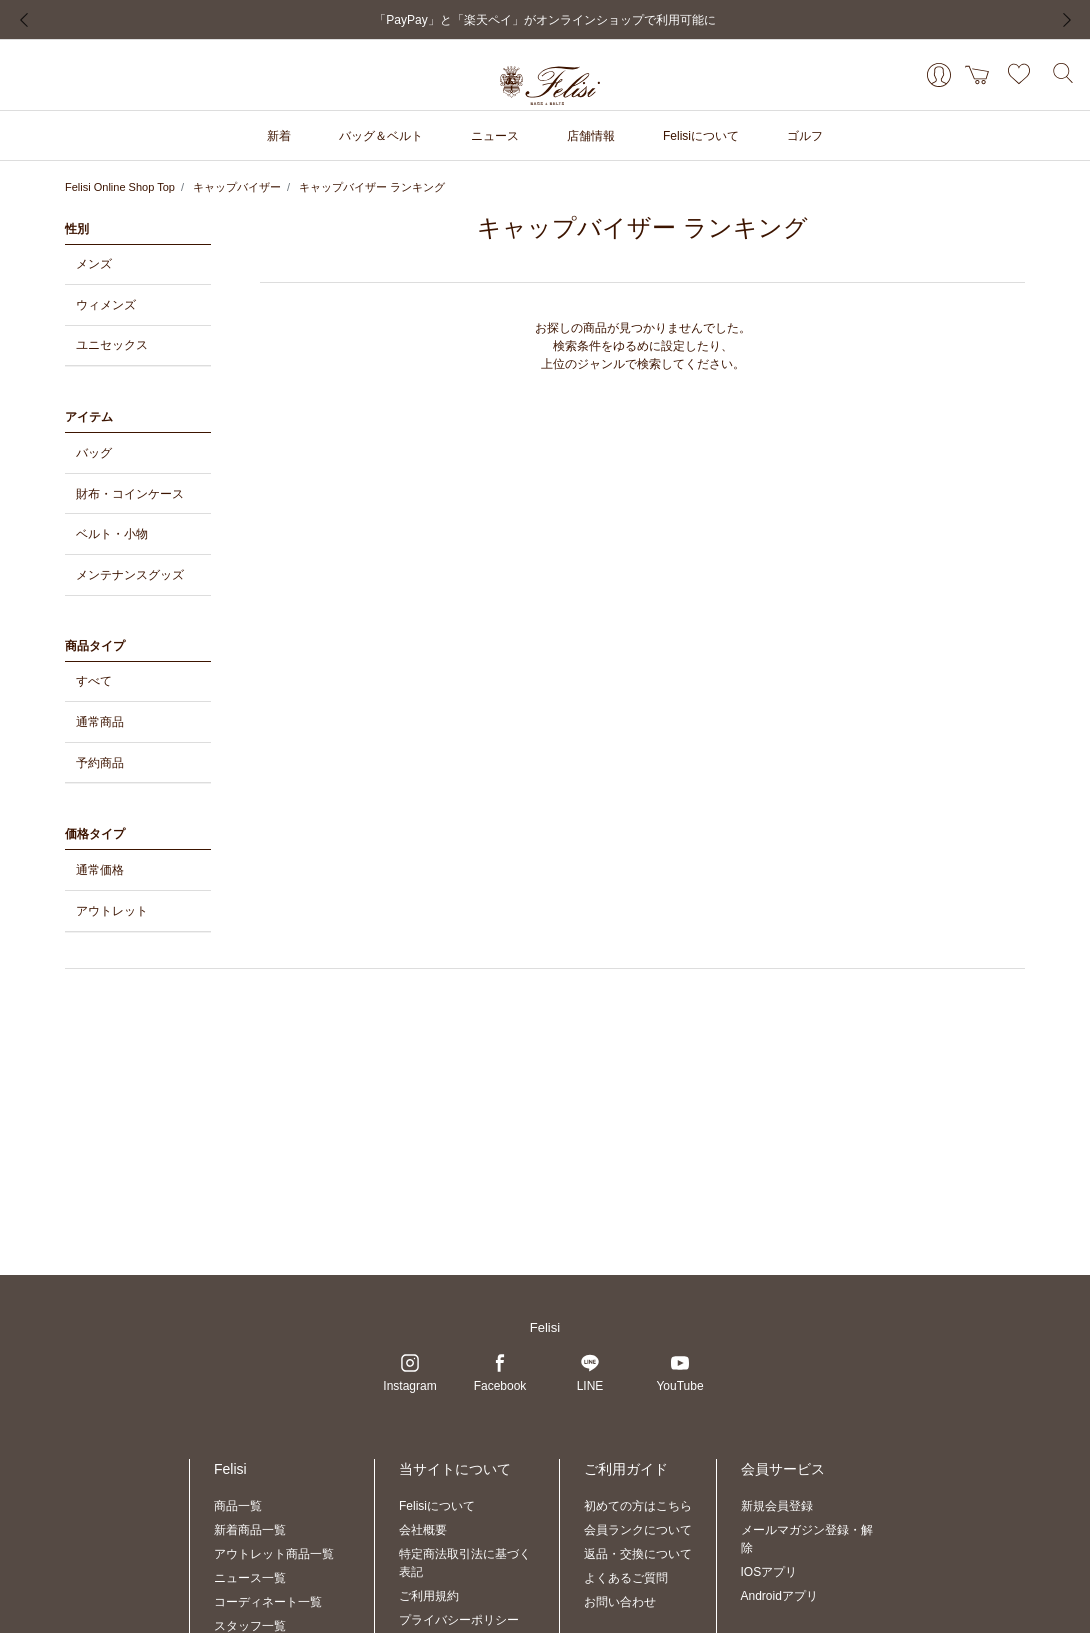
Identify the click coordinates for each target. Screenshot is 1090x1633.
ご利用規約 (429, 1596)
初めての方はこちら (638, 1506)
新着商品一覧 (250, 1530)
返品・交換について (638, 1554)
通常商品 (100, 722)
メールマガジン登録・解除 (807, 1539)
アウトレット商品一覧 (274, 1554)
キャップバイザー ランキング (372, 187)
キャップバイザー (237, 187)
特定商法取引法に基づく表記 (465, 1563)
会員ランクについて (638, 1530)
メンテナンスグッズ (130, 575)
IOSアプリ (769, 1572)
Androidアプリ (779, 1596)
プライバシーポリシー (459, 1620)
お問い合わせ (620, 1602)
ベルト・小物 (112, 534)
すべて (94, 681)
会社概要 (423, 1530)
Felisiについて (437, 1506)
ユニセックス (112, 345)
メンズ (94, 264)
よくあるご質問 (626, 1578)
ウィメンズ (106, 305)
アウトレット (112, 911)
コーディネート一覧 (268, 1602)
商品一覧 (238, 1506)
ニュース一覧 (250, 1578)
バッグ (94, 453)
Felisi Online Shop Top (120, 187)
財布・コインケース (130, 494)
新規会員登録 (777, 1506)
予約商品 (100, 763)
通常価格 (100, 870)
